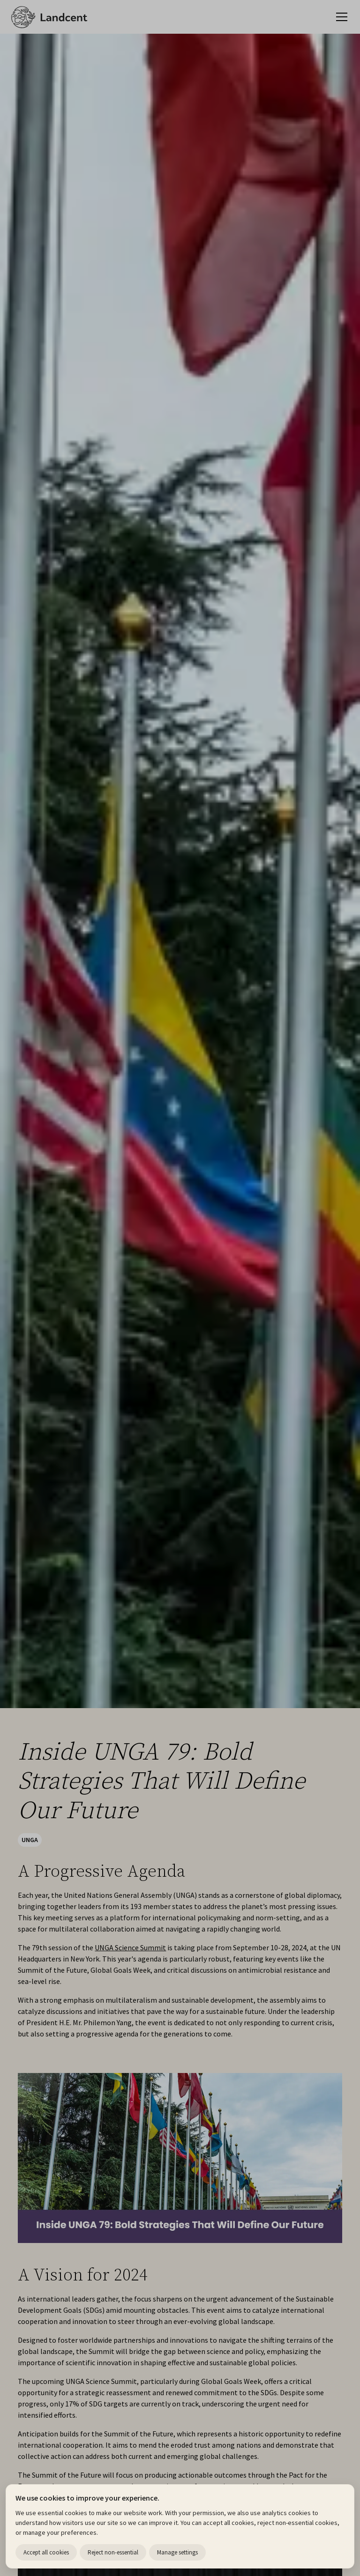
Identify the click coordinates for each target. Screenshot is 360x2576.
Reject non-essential (113, 2552)
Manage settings (177, 2552)
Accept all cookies (46, 2552)
